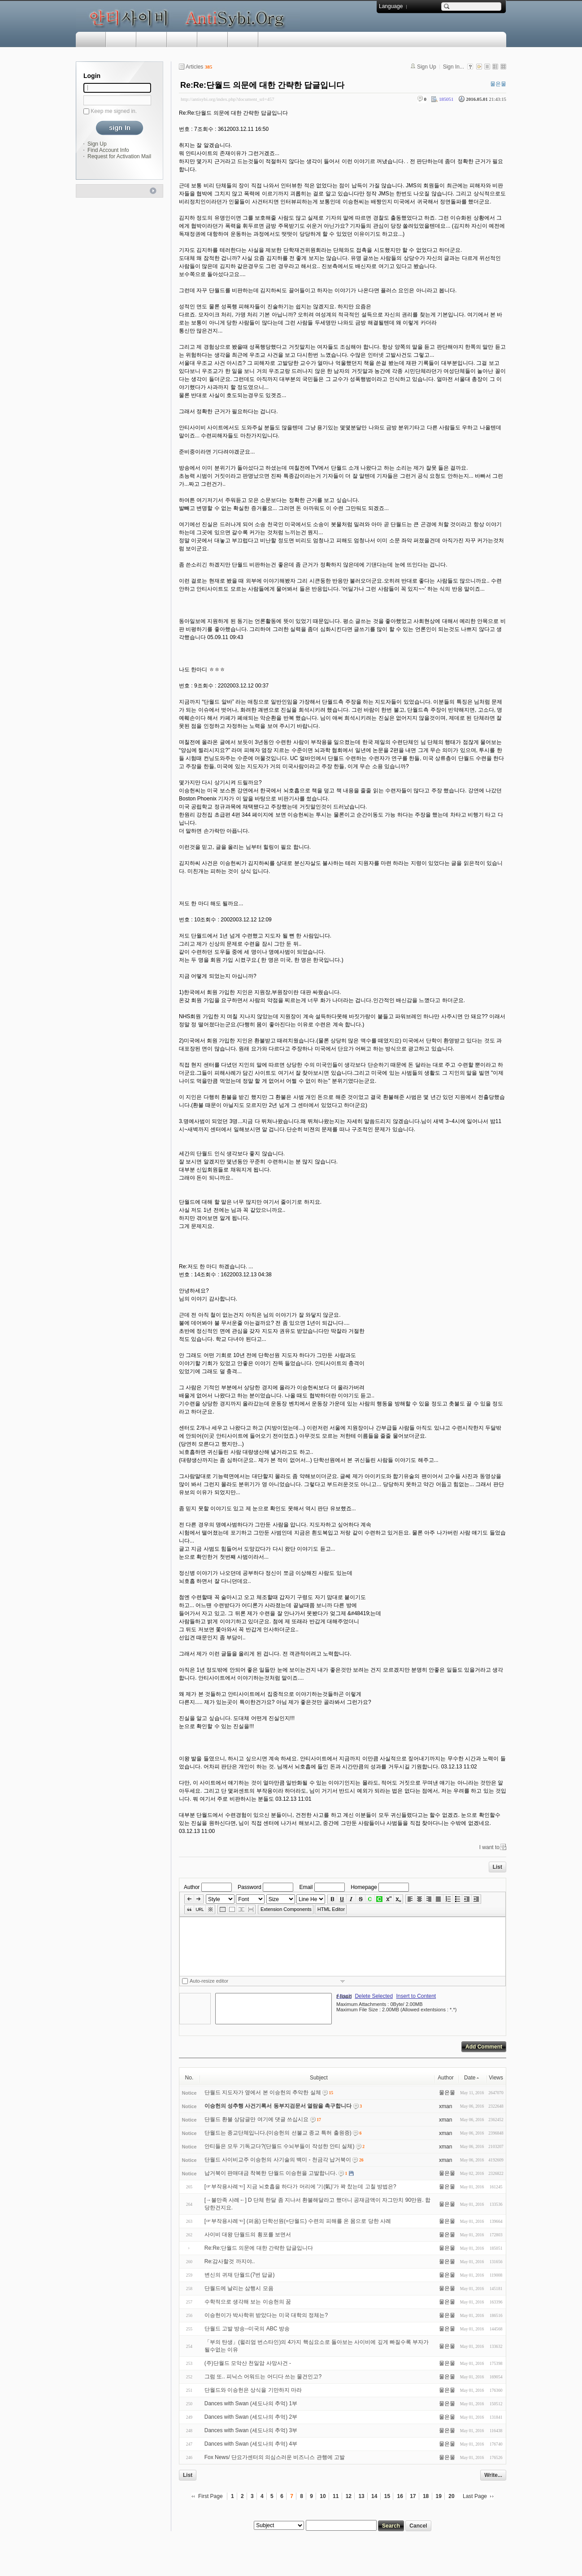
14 (374, 2496)
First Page (210, 2496)
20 (451, 2496)
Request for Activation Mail (119, 156)
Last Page (475, 2496)
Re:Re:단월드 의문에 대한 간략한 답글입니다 (262, 85)
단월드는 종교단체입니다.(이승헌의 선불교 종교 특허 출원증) (278, 2133)
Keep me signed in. (114, 111)
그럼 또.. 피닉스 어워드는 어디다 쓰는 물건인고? (262, 2376)
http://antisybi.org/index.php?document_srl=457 (227, 99)
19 (439, 2496)
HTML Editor (331, 1909)
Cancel (418, 2526)
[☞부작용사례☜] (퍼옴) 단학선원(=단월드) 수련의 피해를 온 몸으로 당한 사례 (297, 2221)
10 (323, 2496)
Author (192, 1887)
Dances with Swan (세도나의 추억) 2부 (250, 2417)
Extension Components (286, 1909)
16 (400, 2496)
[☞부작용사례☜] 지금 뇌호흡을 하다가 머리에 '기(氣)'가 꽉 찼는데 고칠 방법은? (300, 2186)
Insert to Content (416, 1996)
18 (426, 2496)
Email (306, 1887)
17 (413, 2496)
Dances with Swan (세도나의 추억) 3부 (250, 2430)
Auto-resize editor (209, 1981)
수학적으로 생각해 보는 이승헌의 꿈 (247, 2302)
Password (249, 1887)
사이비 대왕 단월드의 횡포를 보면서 (247, 2234)
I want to (489, 1847)
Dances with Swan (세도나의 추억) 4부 (250, 2444)
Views (496, 2078)
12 (349, 2496)
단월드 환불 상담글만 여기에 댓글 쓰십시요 (256, 2119)
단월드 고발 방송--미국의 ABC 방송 (247, 2328)
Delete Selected (374, 1996)
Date (472, 2078)
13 (361, 2496)
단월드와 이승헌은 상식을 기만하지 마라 (253, 2390)
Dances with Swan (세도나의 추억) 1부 (250, 2403)
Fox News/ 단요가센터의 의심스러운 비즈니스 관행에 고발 (274, 2457)
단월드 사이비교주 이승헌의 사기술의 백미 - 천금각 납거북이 (277, 2160)
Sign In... (453, 67)
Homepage (364, 1887)
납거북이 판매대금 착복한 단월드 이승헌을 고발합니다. (270, 2173)
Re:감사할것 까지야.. (229, 2261)
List (497, 1867)
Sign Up (97, 144)
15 (387, 2496)
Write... (493, 2475)
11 (336, 2496)
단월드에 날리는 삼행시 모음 (239, 2288)
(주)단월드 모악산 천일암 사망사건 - (247, 2363)
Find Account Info (108, 150)
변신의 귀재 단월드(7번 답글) (239, 2275)
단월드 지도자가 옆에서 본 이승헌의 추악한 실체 (262, 2092)
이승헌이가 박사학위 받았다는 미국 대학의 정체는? (266, 2315)
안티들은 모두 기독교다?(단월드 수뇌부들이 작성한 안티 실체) (279, 2146)
